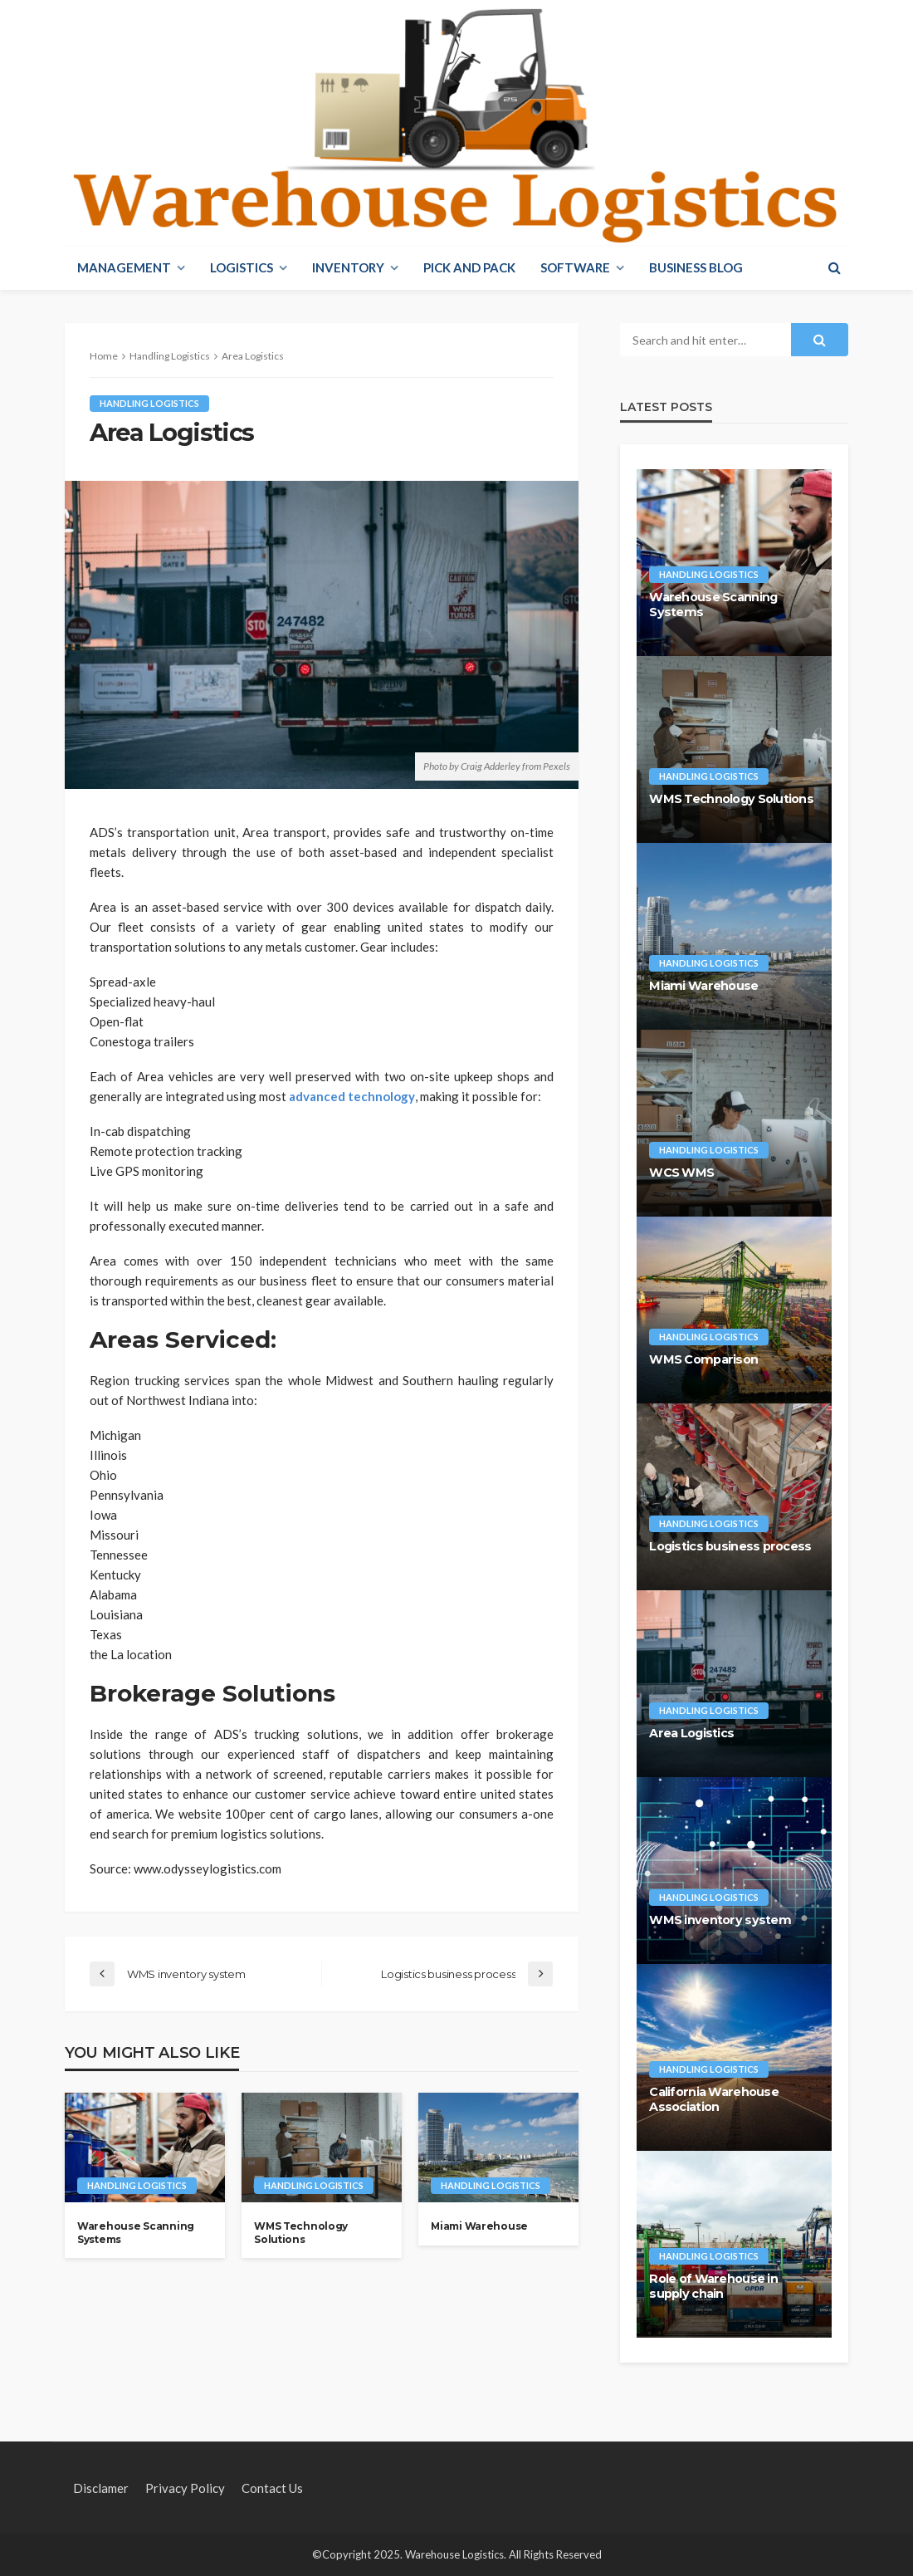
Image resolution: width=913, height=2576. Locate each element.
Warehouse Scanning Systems (135, 2232)
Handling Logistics (149, 403)
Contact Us (272, 2488)
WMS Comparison (703, 1359)
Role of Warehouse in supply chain (713, 2286)
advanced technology (352, 1096)
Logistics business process (730, 1546)
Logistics (241, 267)
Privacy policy (185, 2488)
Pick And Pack (469, 267)
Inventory (348, 267)
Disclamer (101, 2488)
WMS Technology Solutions (301, 2232)
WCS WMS (681, 1172)
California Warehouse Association (714, 2099)
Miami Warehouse (479, 2226)
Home (104, 356)
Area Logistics (691, 1733)
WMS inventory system (720, 1919)
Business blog (696, 267)
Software (575, 267)
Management (124, 267)
